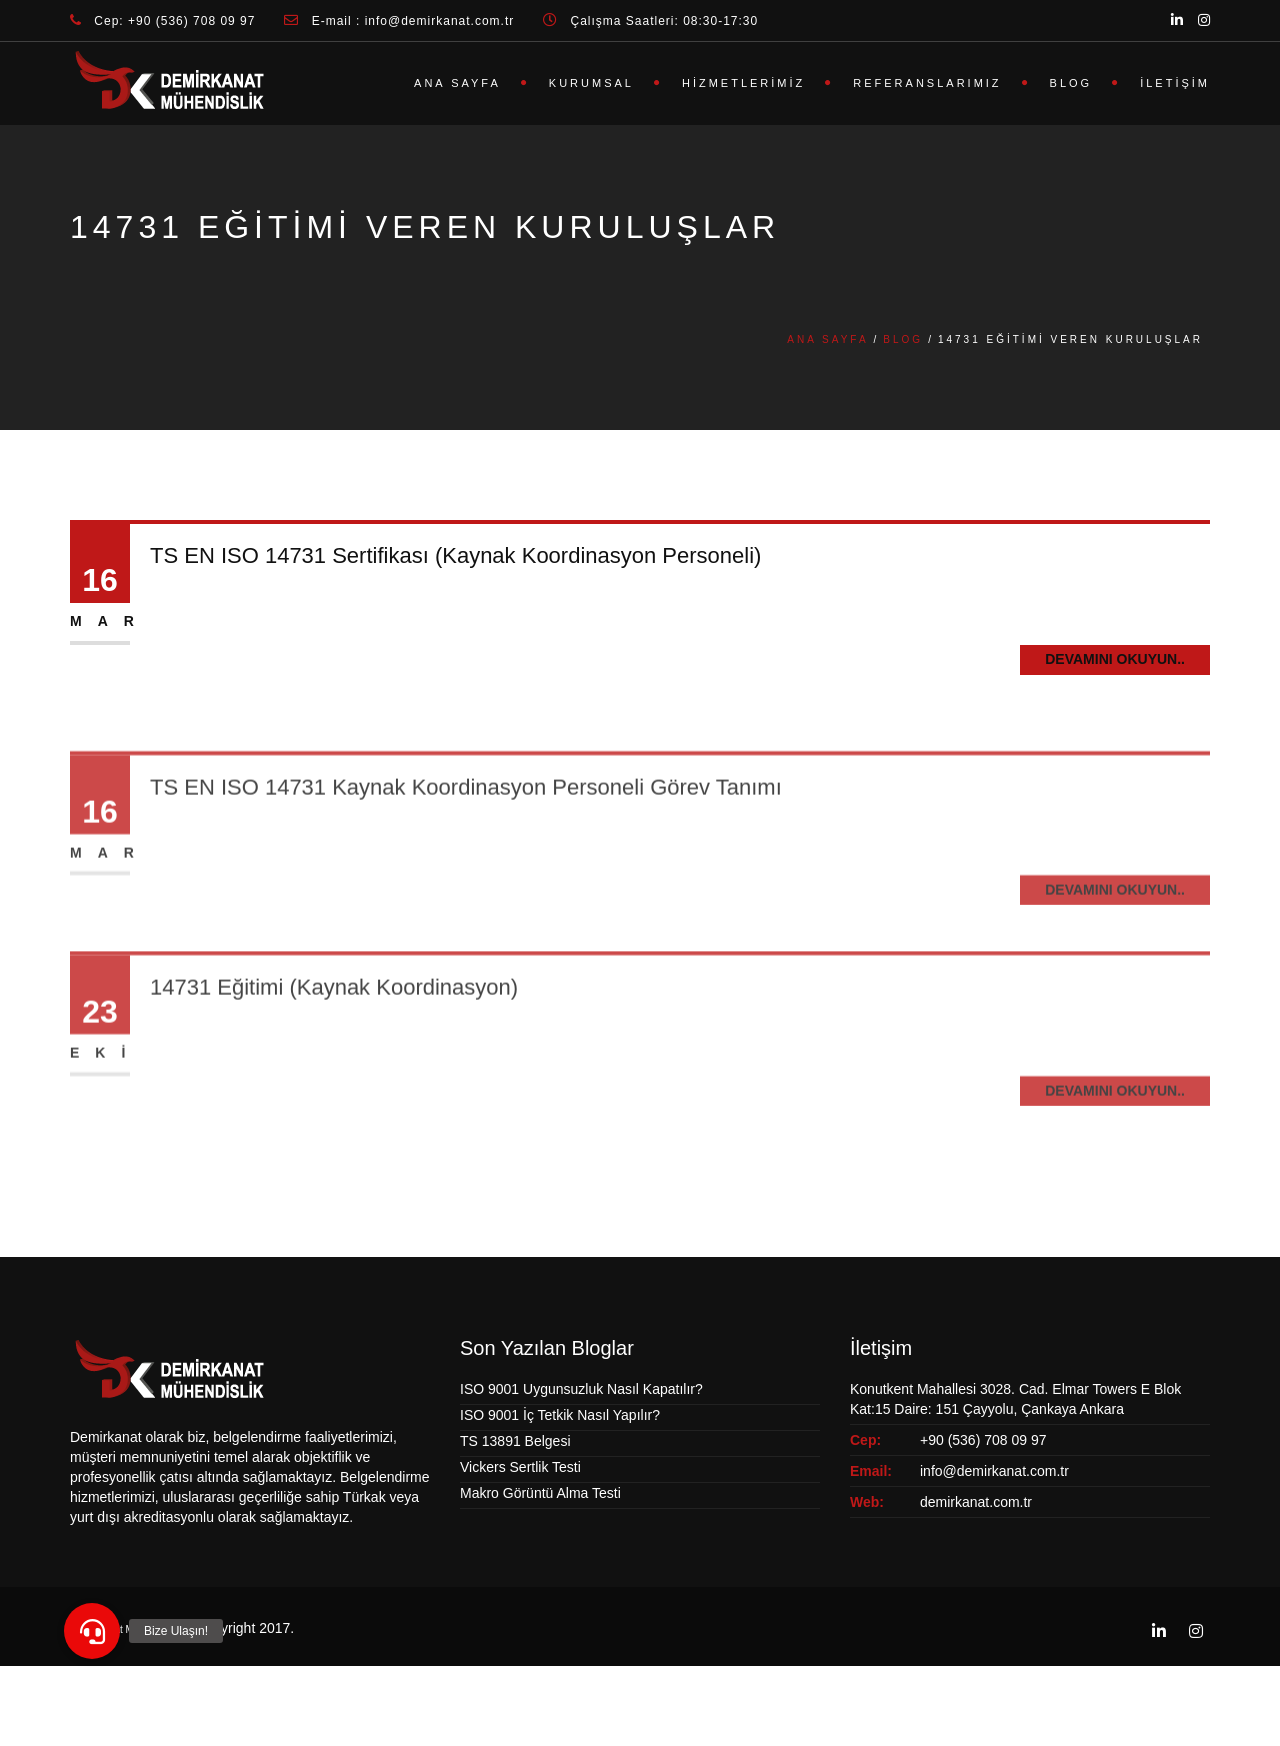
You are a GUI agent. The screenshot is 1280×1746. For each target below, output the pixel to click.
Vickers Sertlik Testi (520, 1467)
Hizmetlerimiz (743, 83)
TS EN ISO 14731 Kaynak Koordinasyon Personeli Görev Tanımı (466, 829)
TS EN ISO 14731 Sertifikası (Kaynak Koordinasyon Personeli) (455, 555)
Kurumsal (591, 83)
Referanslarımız (927, 83)
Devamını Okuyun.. (1115, 659)
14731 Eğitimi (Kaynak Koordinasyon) (334, 1030)
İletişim (1175, 83)
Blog (1071, 83)
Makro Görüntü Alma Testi (540, 1493)
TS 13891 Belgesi (515, 1441)
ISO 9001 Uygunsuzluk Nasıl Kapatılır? (581, 1389)
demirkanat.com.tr (976, 1502)
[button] (92, 1631)
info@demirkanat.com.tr (994, 1471)
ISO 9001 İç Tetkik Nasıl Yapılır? (560, 1415)
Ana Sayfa (457, 83)
